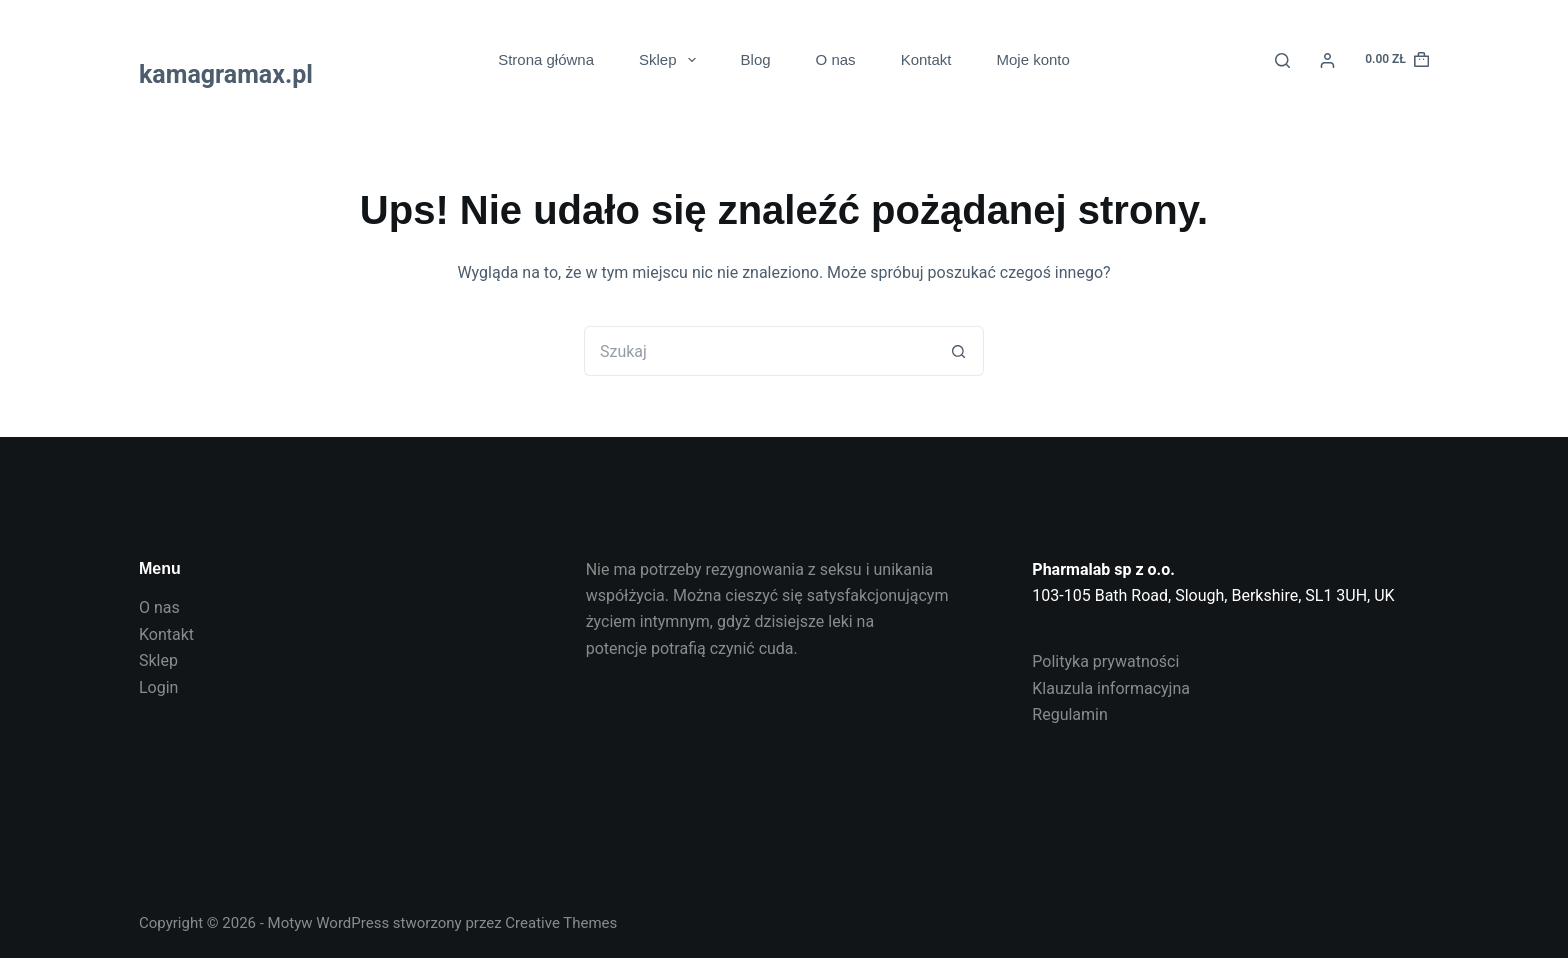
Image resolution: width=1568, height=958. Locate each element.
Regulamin (1070, 714)
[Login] (1327, 60)
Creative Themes (561, 923)
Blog (756, 59)
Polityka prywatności (1105, 661)
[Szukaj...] (759, 351)
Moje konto (1033, 59)
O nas (836, 59)
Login (158, 687)
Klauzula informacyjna (1111, 688)
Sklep (671, 60)
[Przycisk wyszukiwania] (959, 351)
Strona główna (546, 59)
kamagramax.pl (226, 74)
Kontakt (926, 59)
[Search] (1282, 60)
